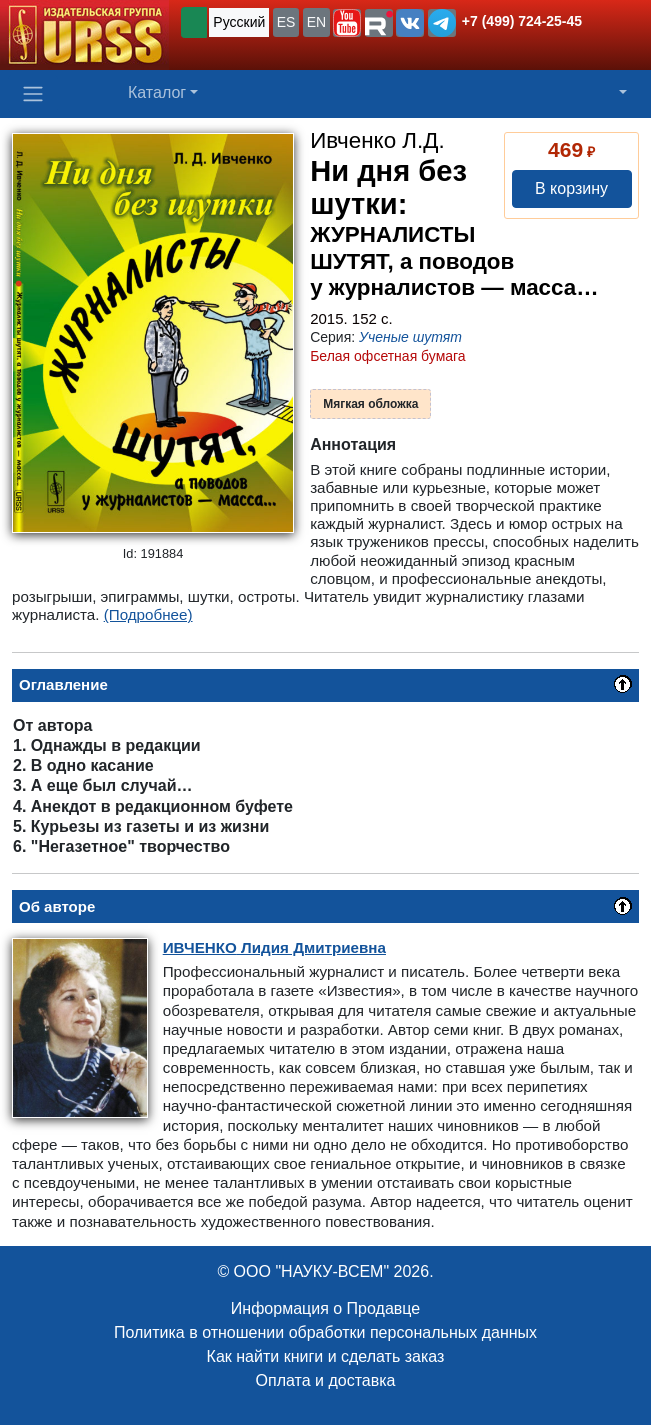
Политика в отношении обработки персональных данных (325, 1332)
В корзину (571, 188)
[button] (347, 23)
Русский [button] (239, 22)
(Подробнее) (148, 614)
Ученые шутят (410, 337)
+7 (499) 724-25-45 (522, 21)
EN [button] (316, 22)
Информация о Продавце (325, 1308)
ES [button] (286, 22)
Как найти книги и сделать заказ (326, 1356)
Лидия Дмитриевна (274, 947)
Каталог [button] (157, 92)
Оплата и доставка (326, 1380)
